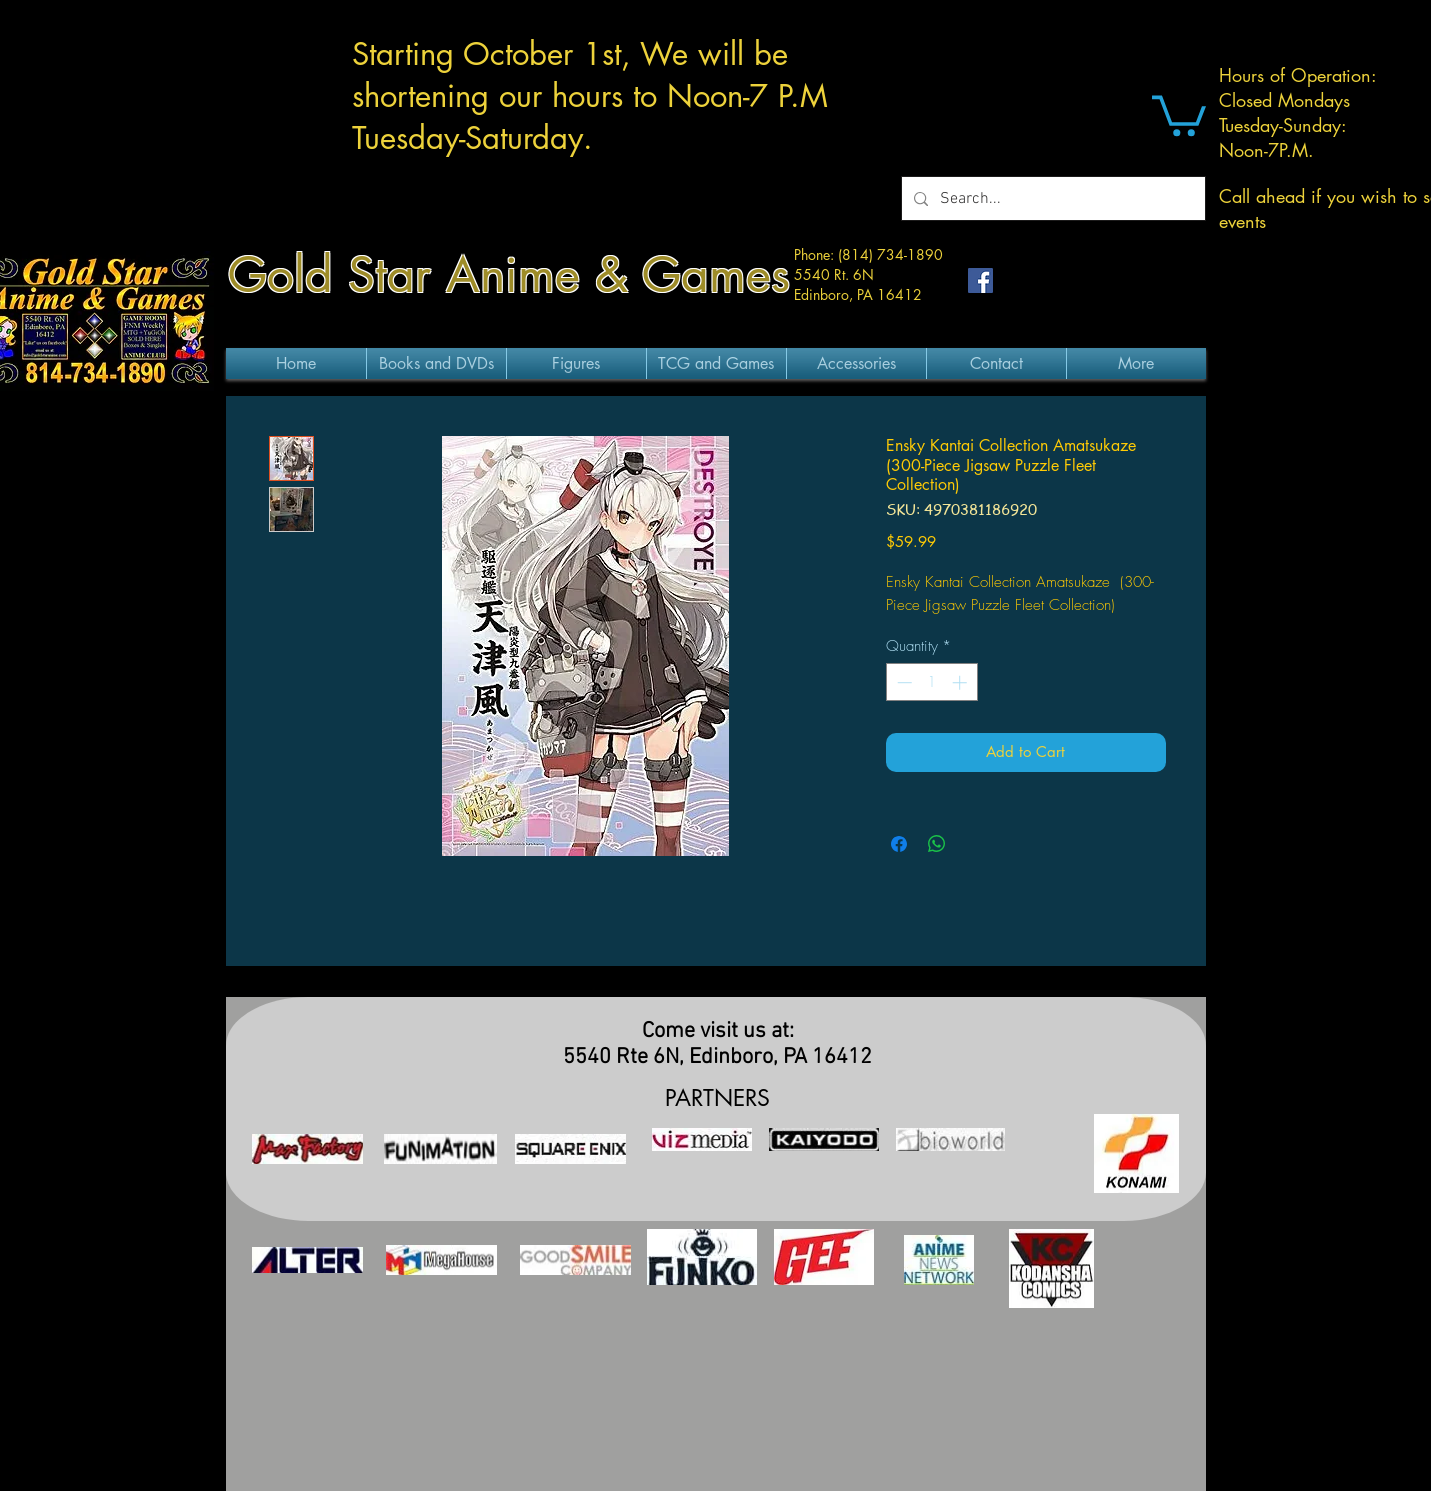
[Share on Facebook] (899, 844)
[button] (1179, 113)
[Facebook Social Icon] (980, 280)
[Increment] (961, 682)
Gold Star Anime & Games (509, 275)
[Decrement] (902, 682)
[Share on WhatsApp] (937, 844)
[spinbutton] (931, 682)
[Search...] (1051, 198)
